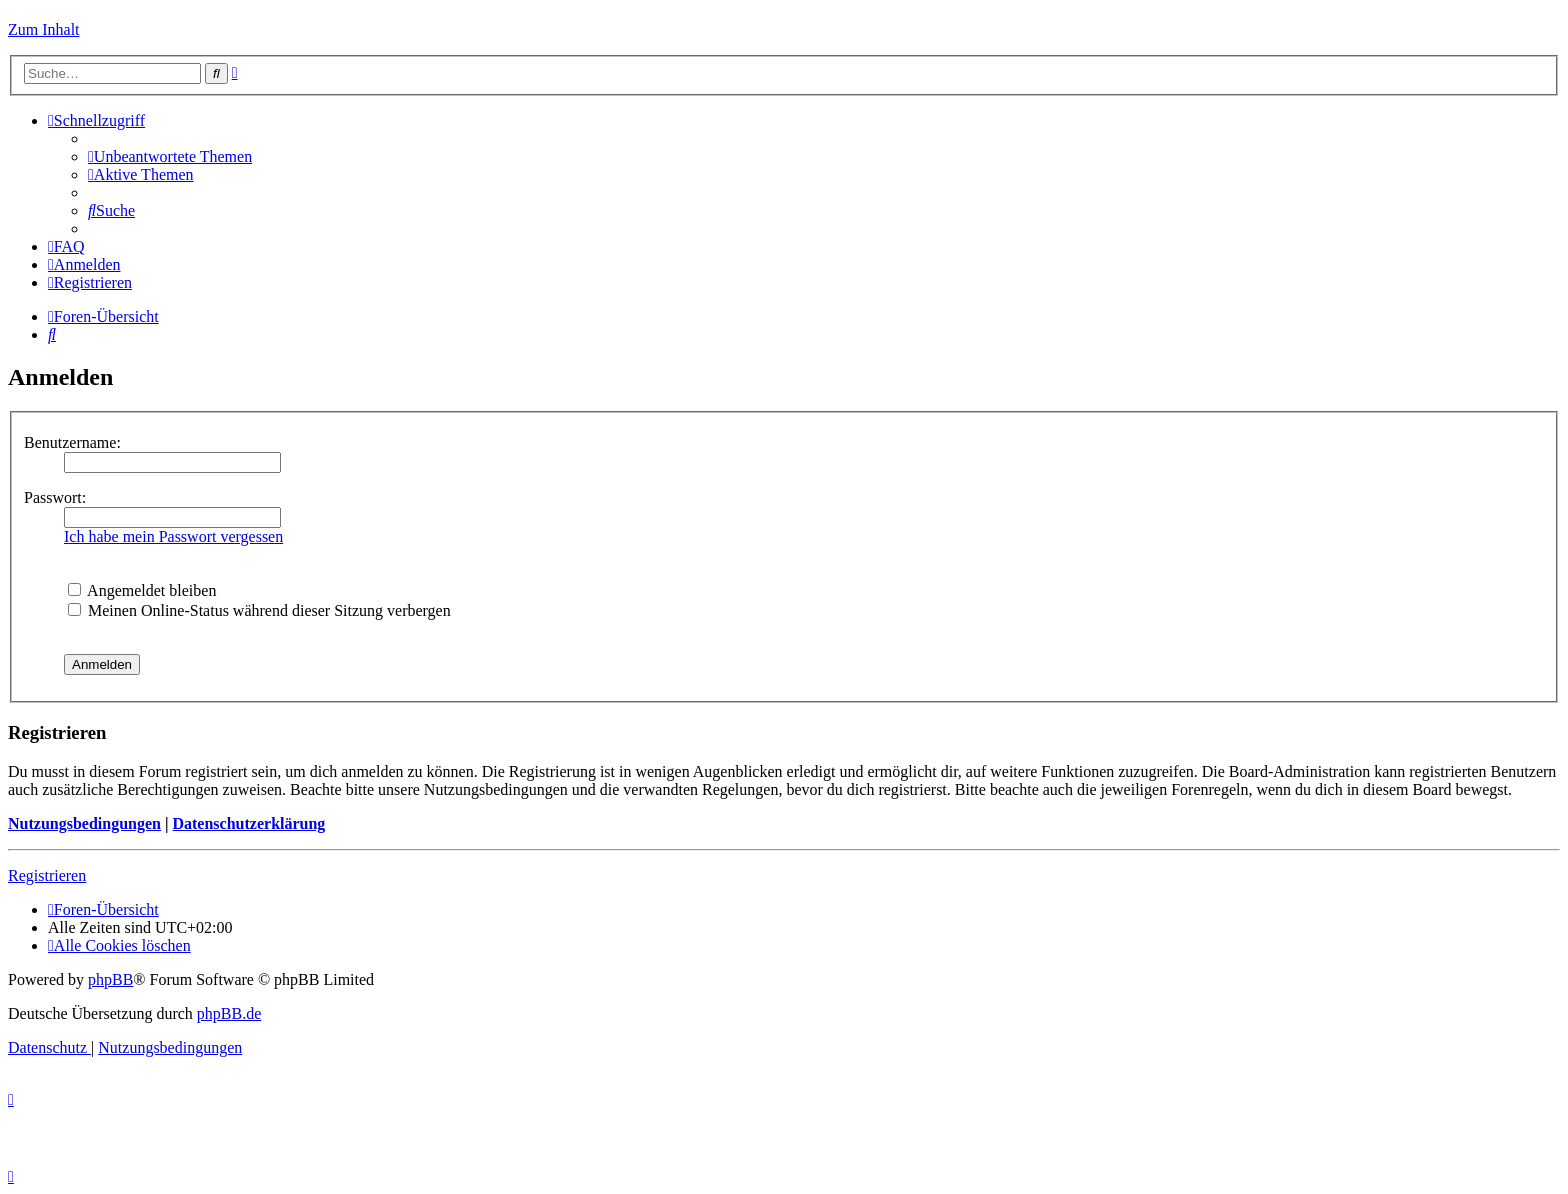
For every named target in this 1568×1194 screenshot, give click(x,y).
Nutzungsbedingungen (84, 823)
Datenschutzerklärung (248, 823)
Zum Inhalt (44, 29)
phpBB (110, 979)
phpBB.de (229, 1013)
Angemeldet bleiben (142, 590)
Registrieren (47, 875)
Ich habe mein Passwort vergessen (173, 536)
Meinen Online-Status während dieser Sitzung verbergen (259, 610)
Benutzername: (72, 442)
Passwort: (55, 497)
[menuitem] (170, 156)
